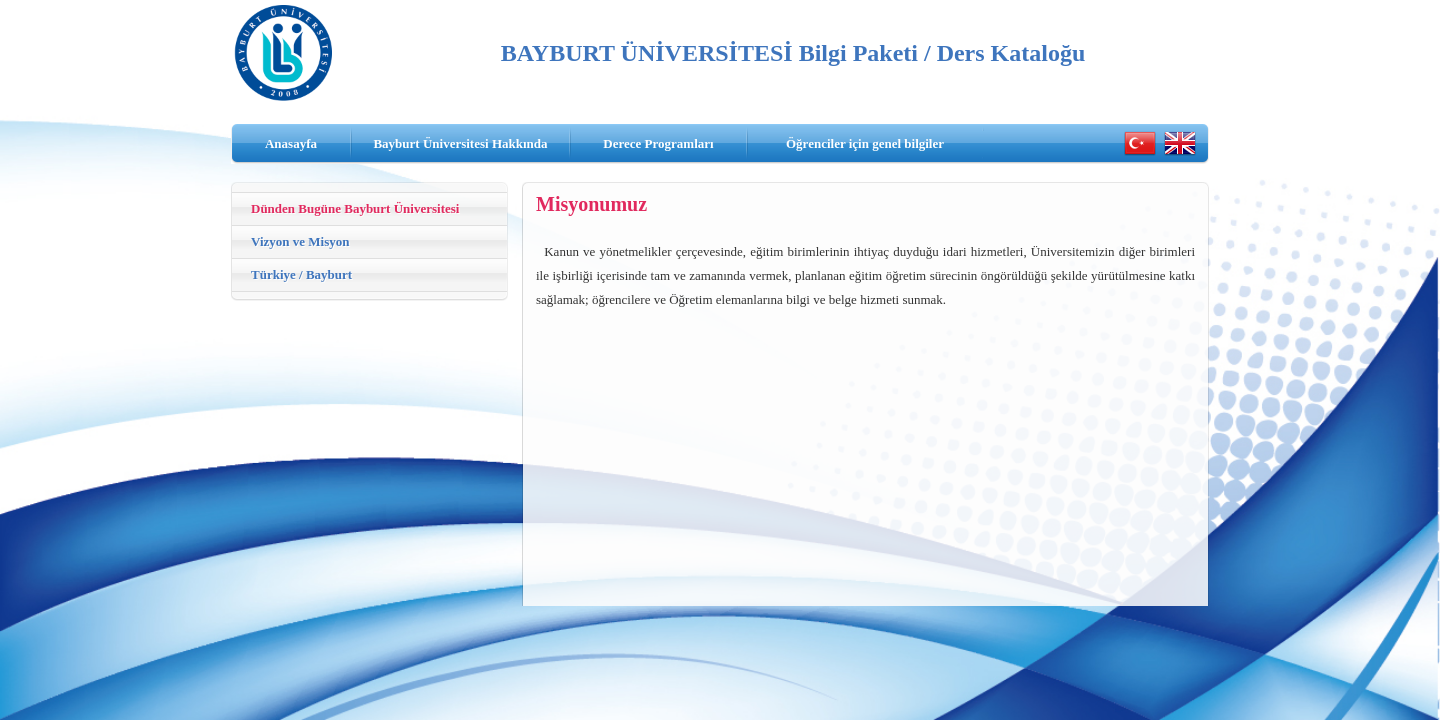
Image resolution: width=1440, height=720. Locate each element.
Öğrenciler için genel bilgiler (865, 143)
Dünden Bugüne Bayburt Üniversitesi (355, 208)
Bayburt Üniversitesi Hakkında (460, 143)
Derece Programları (658, 143)
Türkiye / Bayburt (301, 274)
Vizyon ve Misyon (300, 241)
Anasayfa (291, 143)
